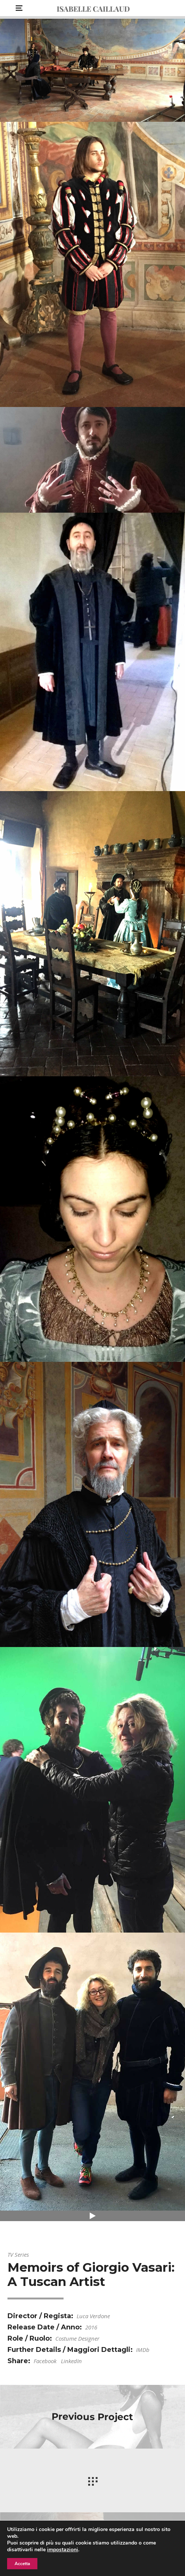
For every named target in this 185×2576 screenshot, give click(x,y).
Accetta (22, 2564)
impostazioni (62, 2549)
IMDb (142, 2349)
